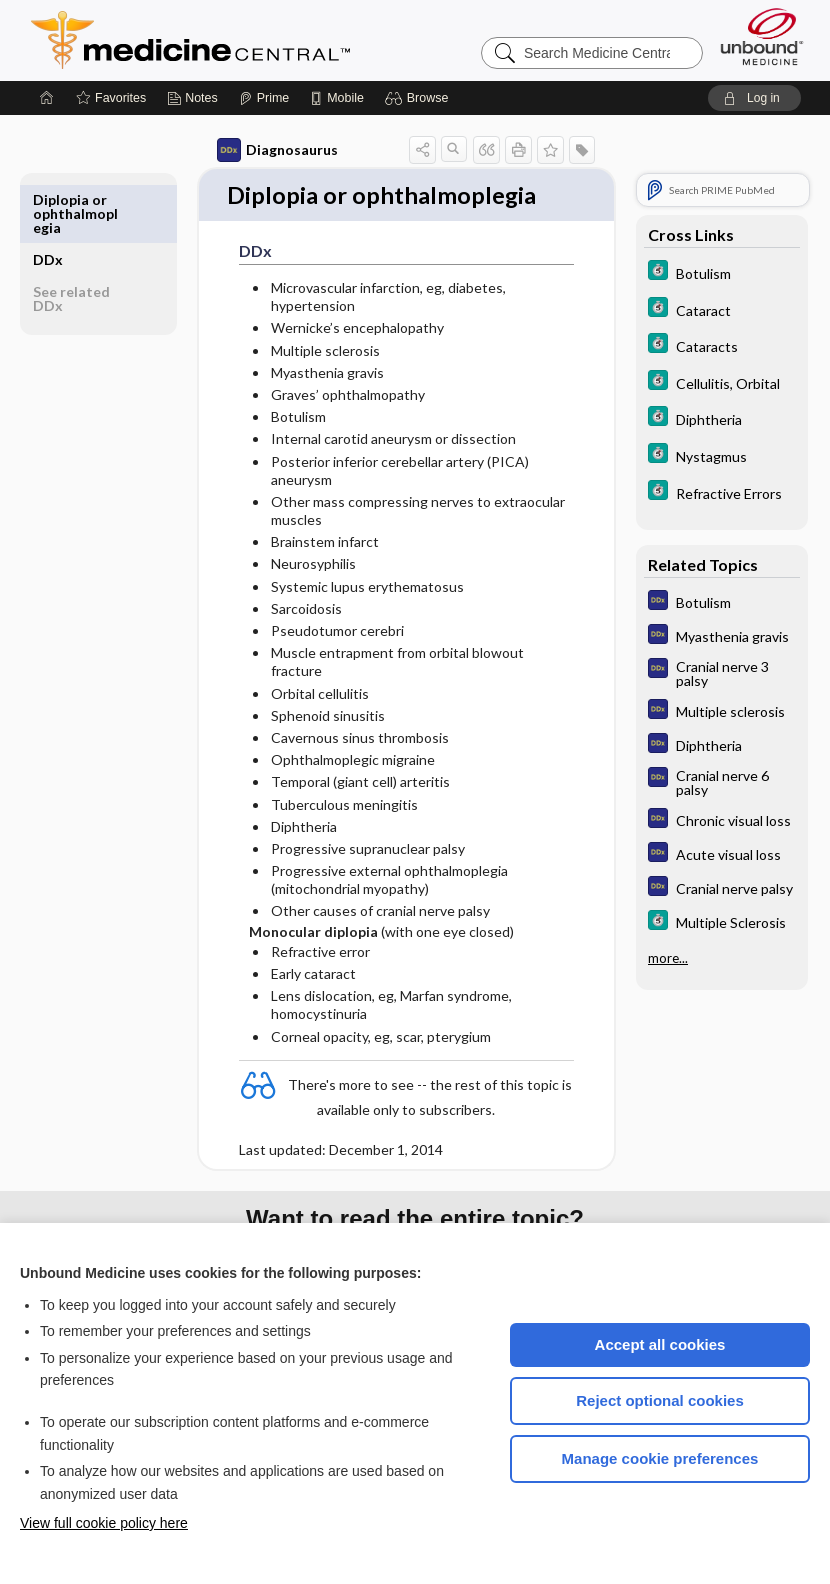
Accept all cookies (660, 1344)
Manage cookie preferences (660, 1458)
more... (668, 958)
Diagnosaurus (270, 150)
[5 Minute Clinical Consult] (722, 272)
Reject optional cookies (660, 1400)
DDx (48, 199)
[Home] (47, 98)
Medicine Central (279, 40)
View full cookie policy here (104, 1523)
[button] (419, 98)
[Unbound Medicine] (762, 36)
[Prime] (264, 98)
